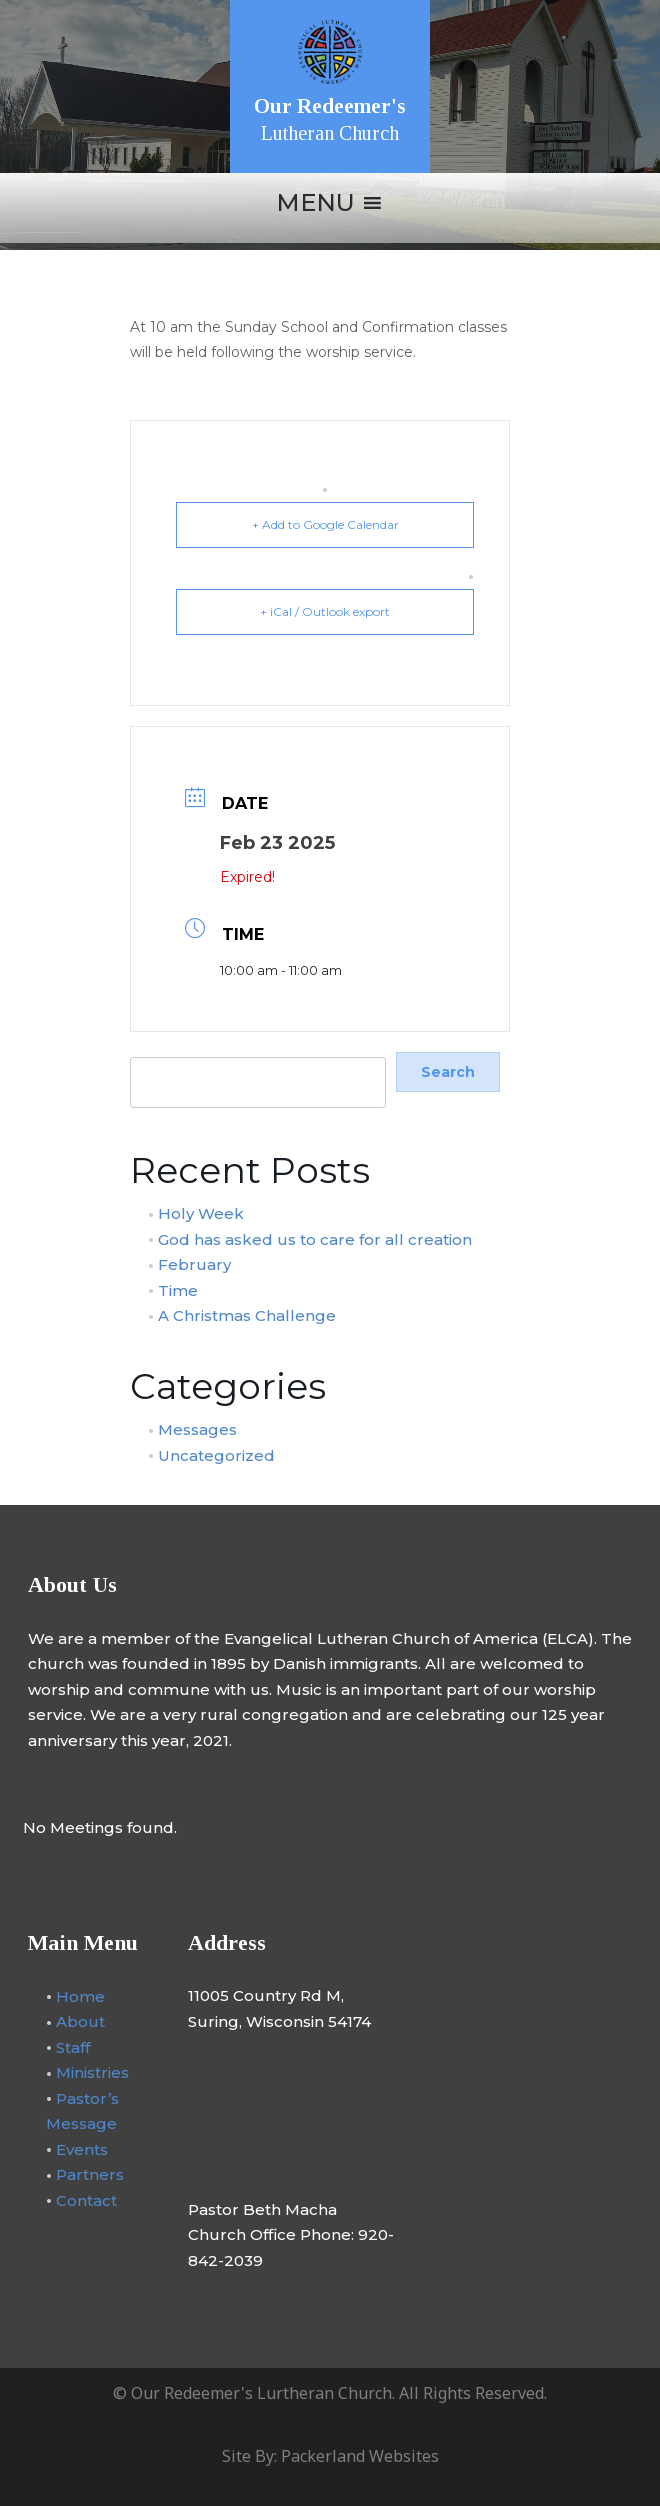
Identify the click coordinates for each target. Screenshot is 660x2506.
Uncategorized (216, 1454)
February (194, 1264)
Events (82, 2148)
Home (80, 1995)
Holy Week (201, 1213)
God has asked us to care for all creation (315, 1238)
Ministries (92, 2072)
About (80, 2021)
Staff (73, 2046)
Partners (90, 2174)
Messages (197, 1429)
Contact (86, 2199)
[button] (315, 203)
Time (178, 1289)
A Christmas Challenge (247, 1315)
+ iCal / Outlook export (325, 611)
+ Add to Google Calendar (325, 524)
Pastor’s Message (82, 2110)
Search (153, 1045)
